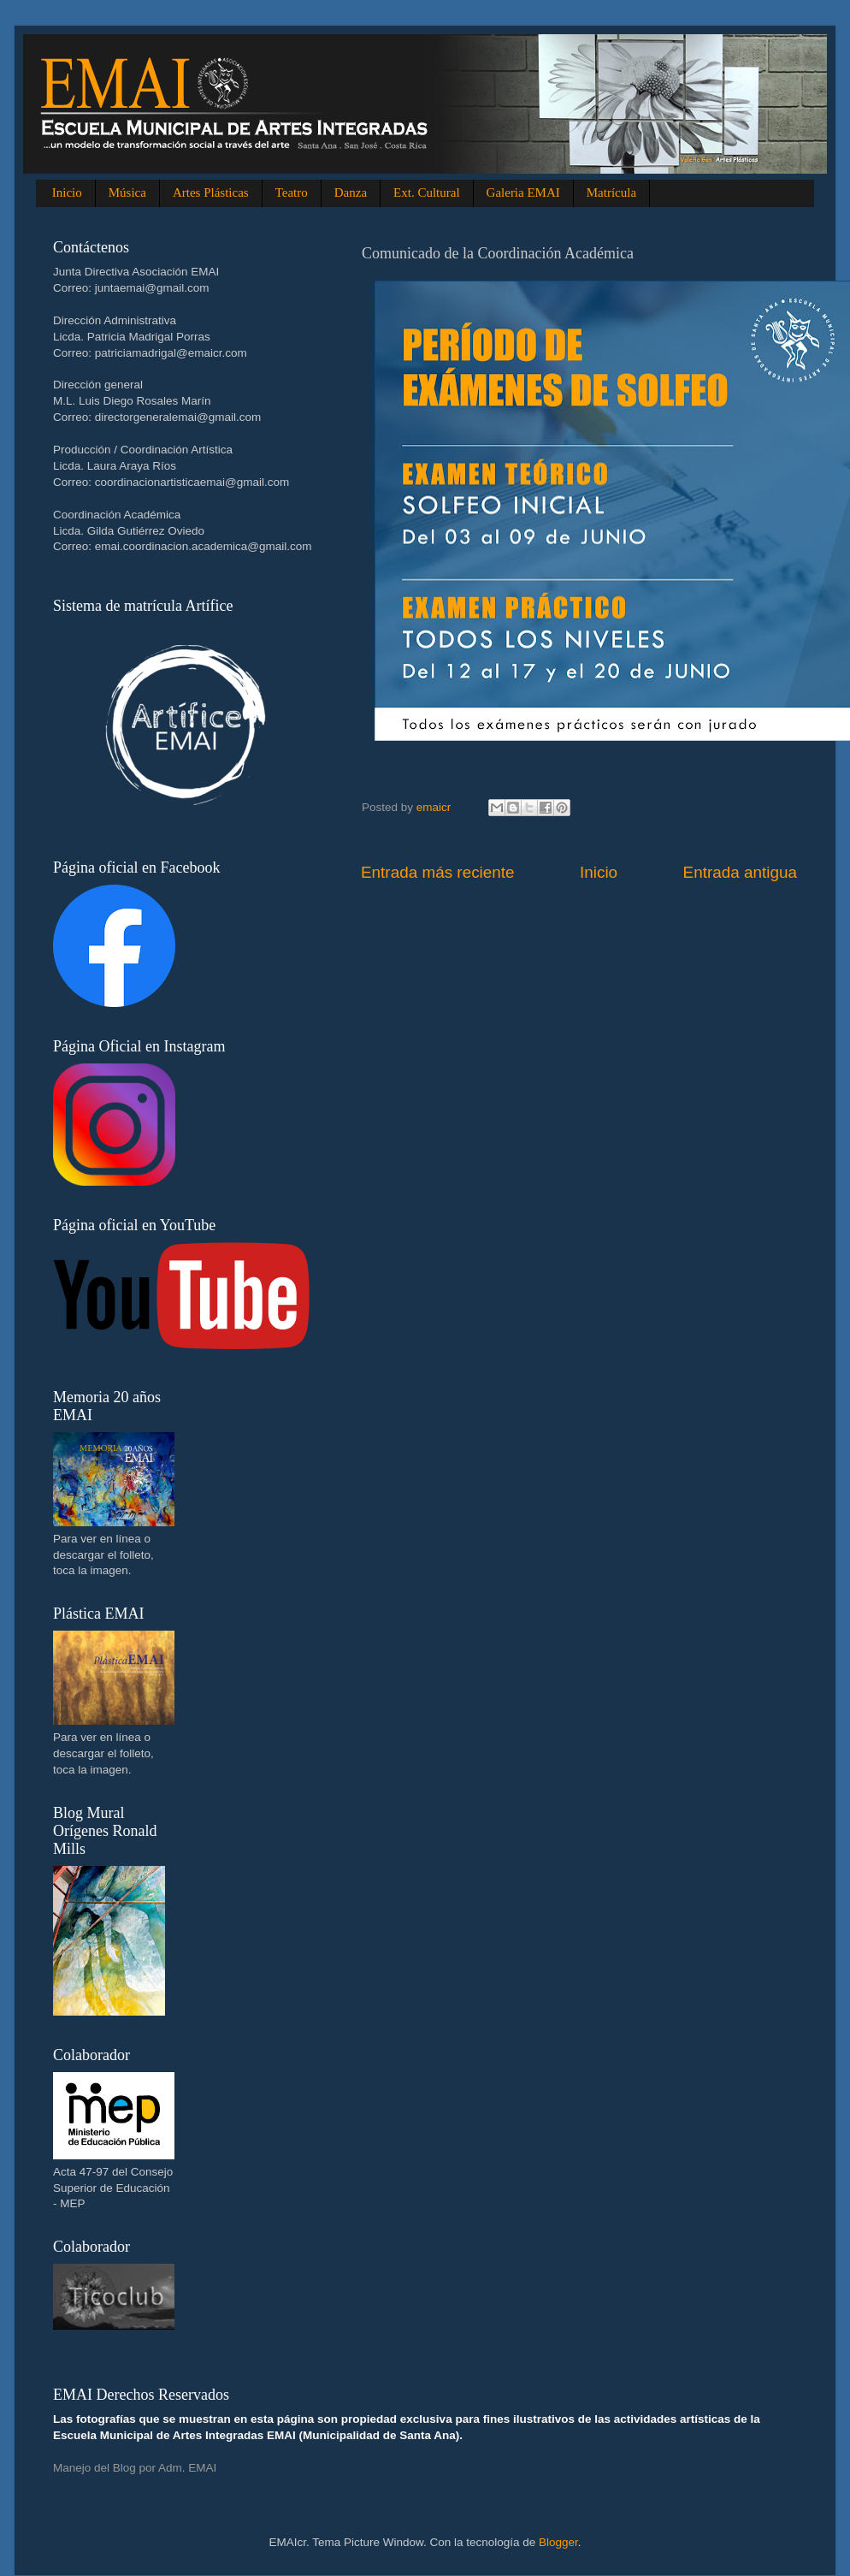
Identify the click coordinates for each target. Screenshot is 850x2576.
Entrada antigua (740, 872)
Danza (350, 192)
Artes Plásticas (211, 192)
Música (127, 192)
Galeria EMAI (523, 192)
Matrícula (611, 192)
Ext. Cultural (426, 192)
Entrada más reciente (438, 872)
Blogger (558, 2542)
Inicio (67, 192)
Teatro (291, 192)
